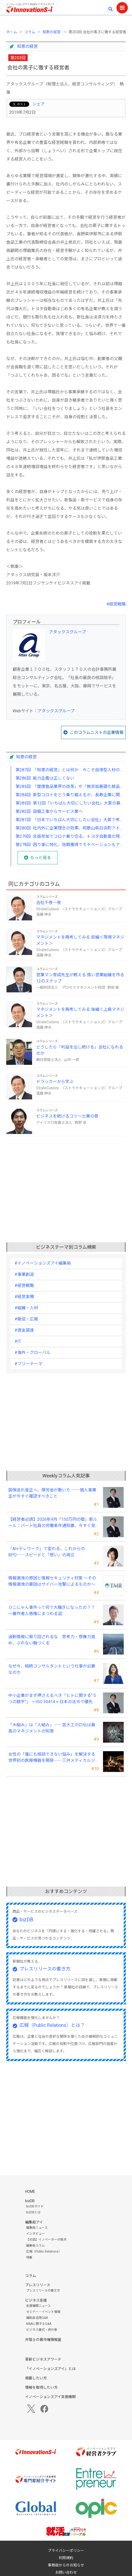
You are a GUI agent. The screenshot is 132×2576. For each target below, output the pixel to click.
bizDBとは (33, 2212)
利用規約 (66, 2558)
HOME (30, 2191)
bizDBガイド (35, 2206)
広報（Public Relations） (44, 2251)
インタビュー (35, 2233)
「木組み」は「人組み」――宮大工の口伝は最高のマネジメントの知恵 (51, 1728)
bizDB (26, 1919)
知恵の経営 (51, 32)
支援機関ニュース (38, 2306)
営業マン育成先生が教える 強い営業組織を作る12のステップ (80, 978)
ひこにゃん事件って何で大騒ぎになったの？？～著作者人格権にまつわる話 (51, 1610)
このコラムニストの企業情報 (96, 732)
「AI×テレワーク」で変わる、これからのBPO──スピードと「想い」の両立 (46, 1551)
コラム (29, 32)
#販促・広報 (26, 1319)
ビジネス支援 (36, 2300)
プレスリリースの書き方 (44, 1968)
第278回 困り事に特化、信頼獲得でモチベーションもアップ (72, 844)
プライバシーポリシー (66, 2550)
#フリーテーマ (28, 1363)
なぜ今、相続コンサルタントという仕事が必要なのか (51, 1669)
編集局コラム (35, 2245)
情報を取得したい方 (41, 2387)
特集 (29, 2257)
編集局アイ (34, 2222)
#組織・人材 (26, 1307)
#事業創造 (24, 1274)
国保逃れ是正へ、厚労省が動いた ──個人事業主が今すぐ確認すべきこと (52, 1493)
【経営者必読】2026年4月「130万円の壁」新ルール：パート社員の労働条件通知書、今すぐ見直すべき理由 (52, 1523)
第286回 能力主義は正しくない (45, 778)
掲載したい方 (36, 2378)
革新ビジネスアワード (43, 2359)
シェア (38, 104)
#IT (17, 1341)
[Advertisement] (66, 1176)
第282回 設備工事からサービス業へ (49, 811)
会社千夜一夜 (48, 902)
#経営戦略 (116, 604)
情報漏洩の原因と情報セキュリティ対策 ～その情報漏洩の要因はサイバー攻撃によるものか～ (52, 1581)
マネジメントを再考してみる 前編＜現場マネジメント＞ (80, 940)
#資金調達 (24, 1330)
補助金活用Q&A (37, 2318)
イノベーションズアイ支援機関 (50, 2397)
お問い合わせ (66, 2572)
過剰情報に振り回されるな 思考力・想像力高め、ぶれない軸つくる (51, 1639)
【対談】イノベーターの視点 (46, 2239)
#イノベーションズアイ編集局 (42, 1263)
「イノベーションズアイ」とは (50, 2369)
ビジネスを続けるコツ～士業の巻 (67, 1116)
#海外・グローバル (32, 1352)
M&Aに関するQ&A (38, 2324)
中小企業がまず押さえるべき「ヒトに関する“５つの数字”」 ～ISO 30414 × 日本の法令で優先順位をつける (52, 1699)
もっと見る (40, 857)
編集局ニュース (37, 2227)
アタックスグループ (67, 631)
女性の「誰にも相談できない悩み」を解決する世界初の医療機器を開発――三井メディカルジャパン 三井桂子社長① (53, 1758)
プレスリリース (37, 2285)
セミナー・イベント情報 (43, 2312)
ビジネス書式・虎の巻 (41, 2330)
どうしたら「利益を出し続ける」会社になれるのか (79, 1050)
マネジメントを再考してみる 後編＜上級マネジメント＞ (80, 1012)
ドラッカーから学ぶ (55, 1081)
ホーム (11, 32)
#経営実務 (24, 1296)
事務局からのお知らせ (66, 2565)
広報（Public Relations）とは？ (52, 2025)
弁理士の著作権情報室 (43, 2340)
